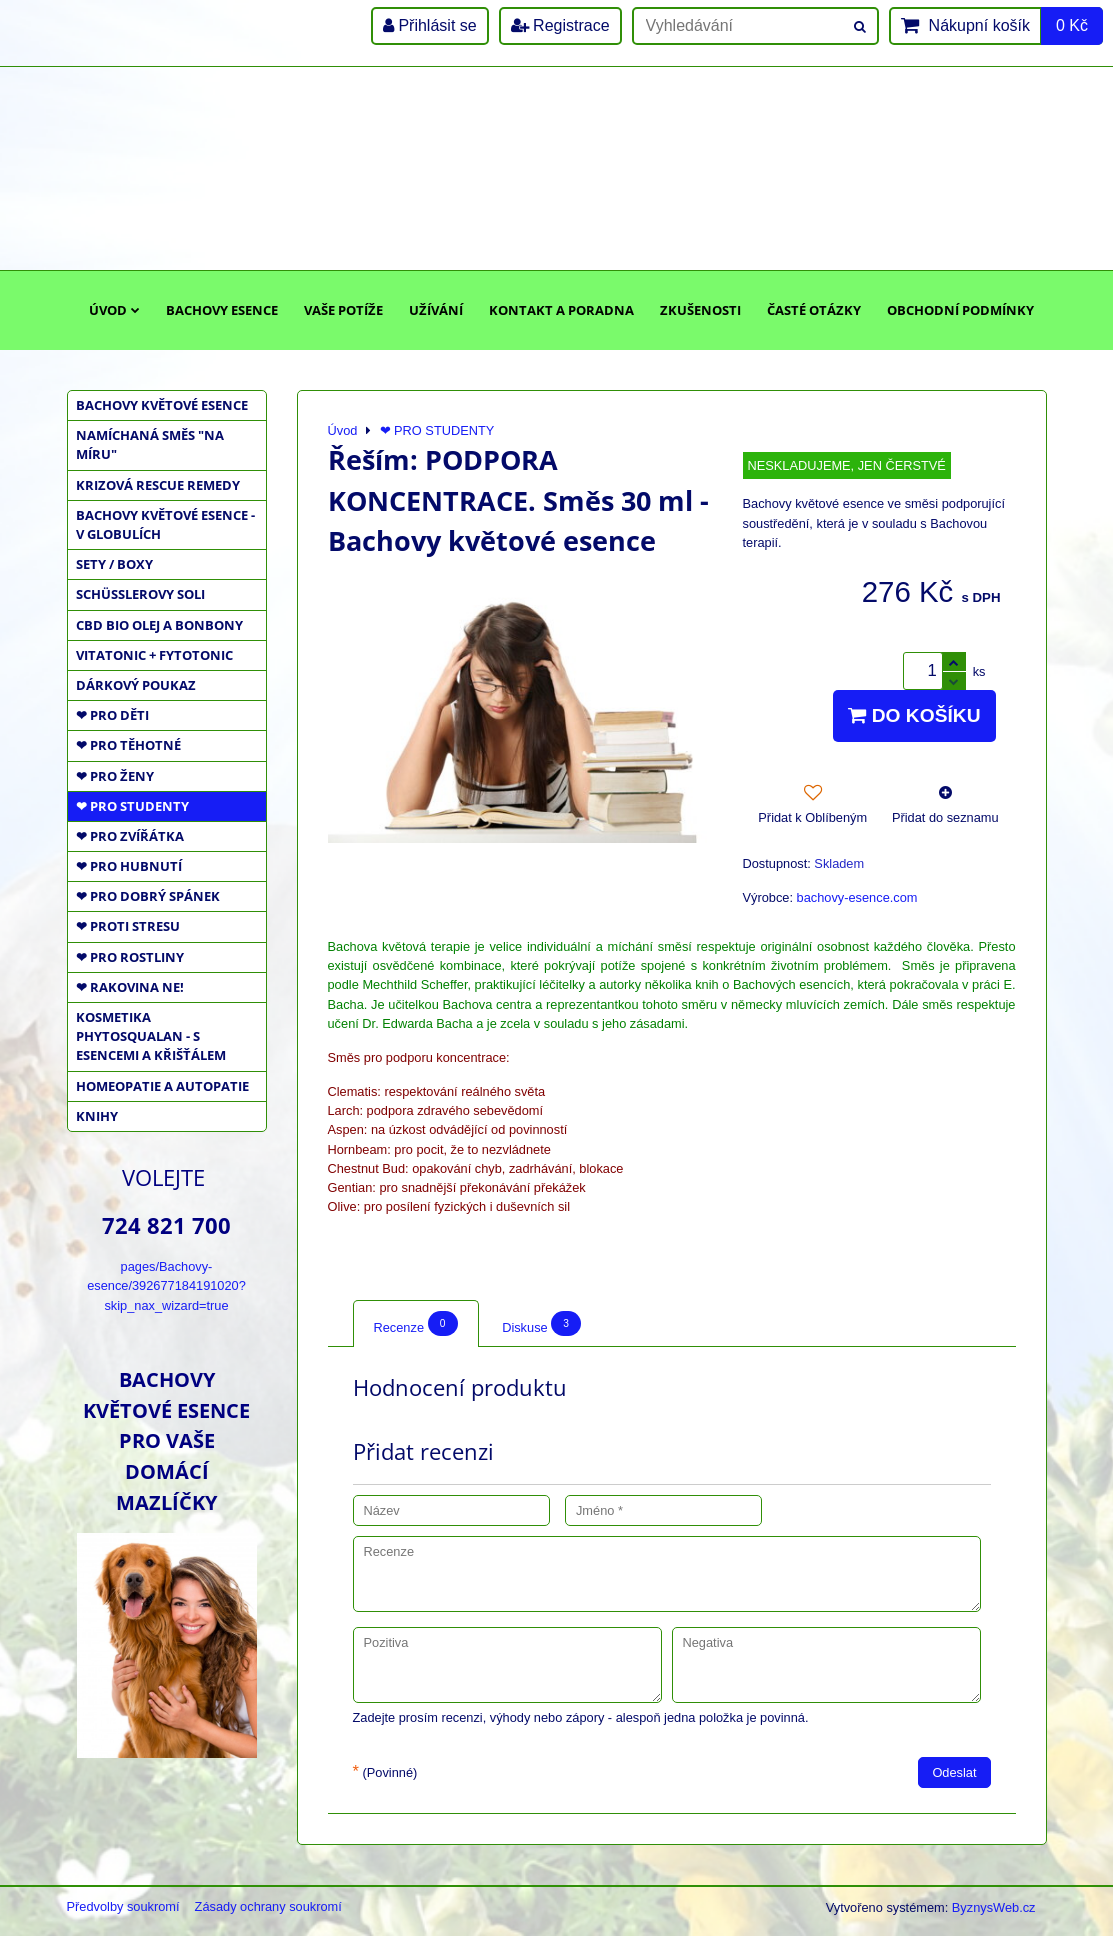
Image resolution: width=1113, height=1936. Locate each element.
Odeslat (954, 1772)
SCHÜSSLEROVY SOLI (140, 594)
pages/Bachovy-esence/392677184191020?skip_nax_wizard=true (166, 1285)
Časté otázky (814, 310)
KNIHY (97, 1116)
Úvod (114, 310)
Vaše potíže (343, 310)
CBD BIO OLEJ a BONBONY (159, 625)
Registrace (560, 25)
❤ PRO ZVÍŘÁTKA (130, 836)
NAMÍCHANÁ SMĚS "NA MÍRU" (150, 444)
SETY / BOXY (114, 564)
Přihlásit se (430, 25)
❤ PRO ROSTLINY (130, 957)
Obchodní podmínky (960, 310)
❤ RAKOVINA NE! (130, 987)
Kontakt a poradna (561, 310)
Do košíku (914, 715)
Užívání (436, 310)
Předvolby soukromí (123, 1906)
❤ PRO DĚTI (112, 715)
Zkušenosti (700, 310)
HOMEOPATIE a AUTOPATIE (162, 1086)
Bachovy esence (222, 310)
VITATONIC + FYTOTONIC (154, 655)
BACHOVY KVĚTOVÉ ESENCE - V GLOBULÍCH (165, 524)
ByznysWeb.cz (994, 1907)
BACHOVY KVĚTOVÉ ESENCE (162, 405)
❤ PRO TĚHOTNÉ (128, 745)
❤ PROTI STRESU (128, 926)
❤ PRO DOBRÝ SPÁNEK (148, 896)
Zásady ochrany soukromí (268, 1906)
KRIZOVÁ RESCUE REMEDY (158, 485)
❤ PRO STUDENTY (132, 806)
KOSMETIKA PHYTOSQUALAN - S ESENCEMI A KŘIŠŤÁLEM (151, 1036)
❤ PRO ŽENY (115, 776)
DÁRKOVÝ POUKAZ (136, 685)
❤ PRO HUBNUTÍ (129, 866)
